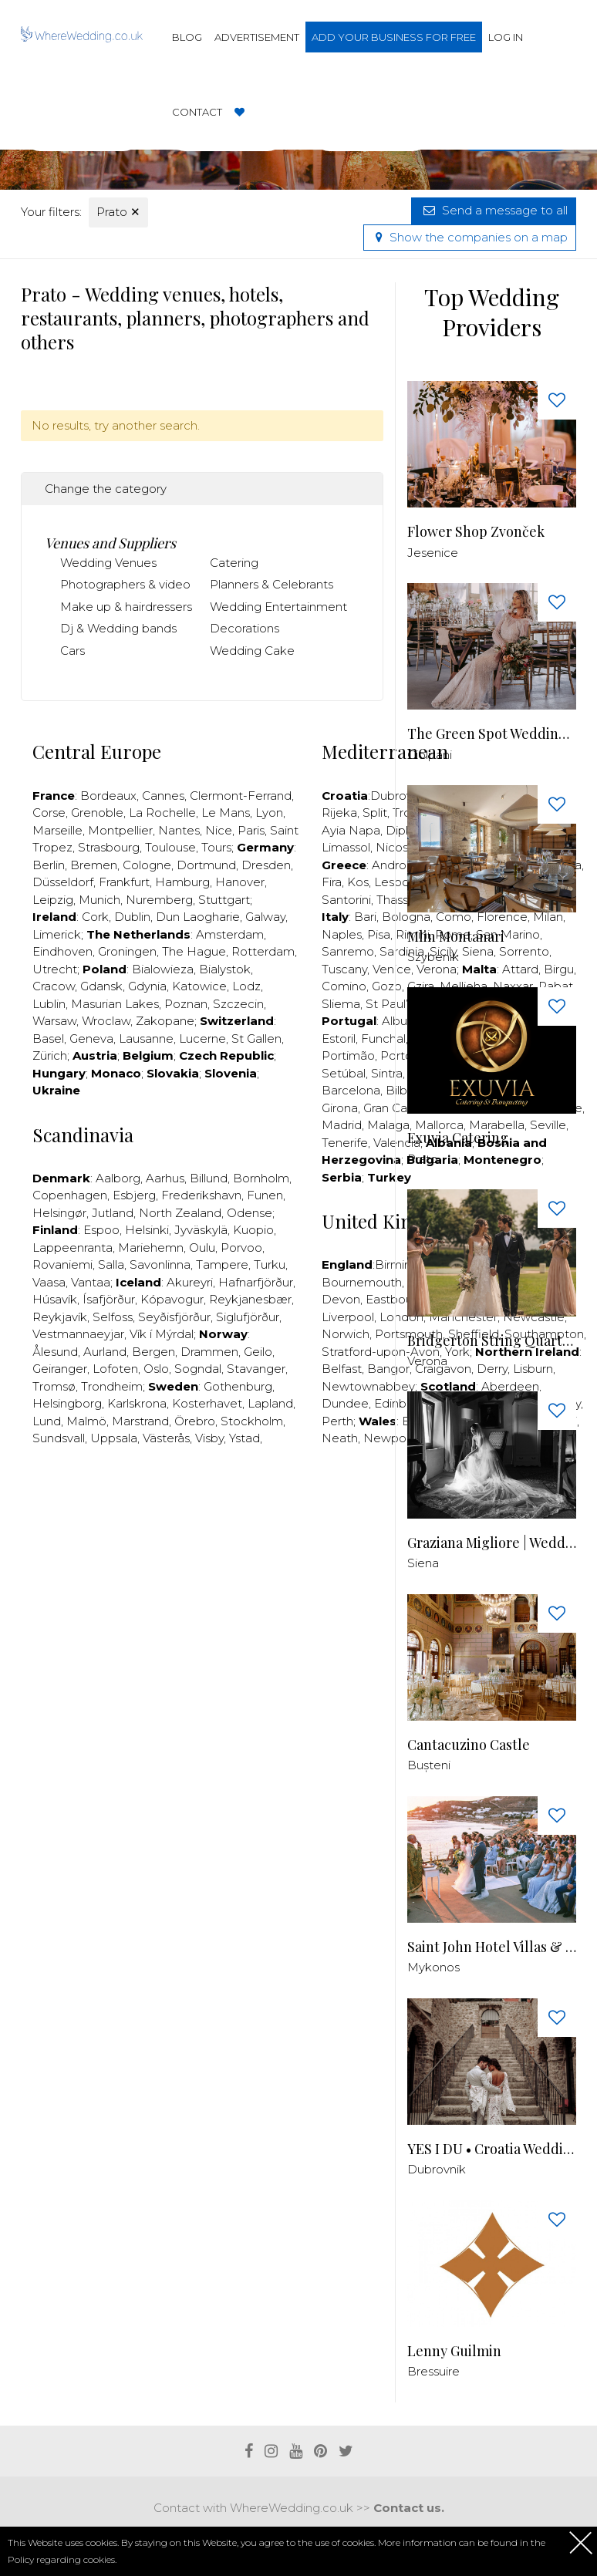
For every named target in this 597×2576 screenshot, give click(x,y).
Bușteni (428, 1765)
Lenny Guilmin (454, 2351)
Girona (340, 1108)
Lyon (269, 812)
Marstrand (140, 1421)
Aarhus (165, 1178)
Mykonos (433, 1967)
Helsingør (59, 1212)
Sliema (341, 1003)
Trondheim (112, 1386)
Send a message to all (494, 210)
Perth (337, 1421)
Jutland (112, 1212)
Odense (249, 1212)
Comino (344, 986)
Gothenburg (238, 1386)
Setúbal (344, 1073)
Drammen (209, 1351)
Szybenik (433, 956)
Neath (340, 1438)
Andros (392, 865)
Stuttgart (224, 899)
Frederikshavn (201, 1195)
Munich (99, 899)
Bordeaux (108, 795)
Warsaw (54, 1020)
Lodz (246, 986)
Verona (427, 1361)
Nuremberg (159, 899)
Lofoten (115, 1368)
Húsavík (54, 1299)
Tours (216, 847)
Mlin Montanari (455, 937)
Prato (118, 211)
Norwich (345, 1334)
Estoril (339, 1038)
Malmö (86, 1421)
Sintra (387, 1073)
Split (375, 812)
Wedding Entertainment (278, 606)
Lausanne (146, 1038)
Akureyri (190, 1282)
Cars (72, 650)
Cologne (147, 865)
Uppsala (113, 1438)
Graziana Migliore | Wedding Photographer (491, 1543)
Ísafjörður (109, 1299)
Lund (46, 1421)
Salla (111, 1264)
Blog (187, 37)
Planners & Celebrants (271, 584)
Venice (392, 969)
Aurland (104, 1351)
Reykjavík (59, 1317)
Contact (197, 112)
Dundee (345, 1403)
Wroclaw (106, 1020)
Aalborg (118, 1178)
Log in (505, 37)
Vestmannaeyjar (78, 1334)
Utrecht (54, 969)
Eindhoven (62, 951)
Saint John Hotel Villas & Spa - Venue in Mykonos (491, 1947)
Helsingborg (67, 1403)
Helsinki (147, 1229)
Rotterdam (263, 951)
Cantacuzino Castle (468, 1745)
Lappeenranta (72, 1247)
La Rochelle (162, 812)
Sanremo (348, 951)
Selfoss (113, 1317)
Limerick (56, 934)
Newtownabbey (368, 1386)
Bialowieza (163, 969)
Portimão (348, 1055)
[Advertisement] (301, 1505)
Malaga (388, 1125)
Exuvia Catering (457, 1138)
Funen (265, 1195)
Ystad (244, 1438)
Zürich (49, 1055)
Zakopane (165, 1020)
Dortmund (206, 865)
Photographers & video (125, 584)
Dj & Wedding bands (118, 628)
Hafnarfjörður (255, 1282)
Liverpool (348, 1317)
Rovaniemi (62, 1264)
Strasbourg (109, 847)
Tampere (222, 1264)
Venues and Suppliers (110, 543)
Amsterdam (230, 934)
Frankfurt (124, 882)
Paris (251, 830)
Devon (341, 1299)
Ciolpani (429, 754)
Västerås (166, 1438)
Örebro (194, 1421)
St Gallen (256, 1038)
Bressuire (433, 2371)
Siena (423, 1563)
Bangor (388, 1368)
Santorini (346, 899)
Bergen (153, 1351)
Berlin (48, 865)
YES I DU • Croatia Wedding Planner (491, 2149)
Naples (342, 934)
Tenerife (345, 1142)
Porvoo (241, 1247)
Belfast (342, 1368)
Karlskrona (137, 1403)
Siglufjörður (247, 1317)
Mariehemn (151, 1247)
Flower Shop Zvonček (476, 532)
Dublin (132, 916)
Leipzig (52, 899)
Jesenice (432, 552)
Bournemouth (362, 1282)
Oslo (156, 1368)
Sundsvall (58, 1438)
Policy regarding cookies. (62, 2559)
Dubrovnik (436, 2169)
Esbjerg (134, 1195)
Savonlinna (160, 1264)
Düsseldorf (62, 882)
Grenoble (97, 812)
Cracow (53, 986)
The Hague (194, 951)
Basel (48, 1038)
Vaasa (49, 1282)
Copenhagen (69, 1195)
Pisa (378, 934)
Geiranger (59, 1368)
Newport (389, 1438)
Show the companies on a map (470, 237)
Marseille (57, 830)
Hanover (240, 882)
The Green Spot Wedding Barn (491, 734)
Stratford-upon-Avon (381, 1351)
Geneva (91, 1038)
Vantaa (90, 1282)
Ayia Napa (351, 830)
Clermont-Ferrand (241, 795)
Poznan (185, 1003)
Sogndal (197, 1368)
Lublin (49, 1003)
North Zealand (180, 1212)
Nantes (179, 830)
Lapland (270, 1403)
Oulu (202, 1247)
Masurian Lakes (115, 1003)
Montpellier (120, 830)
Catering (234, 562)
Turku (269, 1264)
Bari (365, 916)
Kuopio (253, 1229)
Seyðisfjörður (174, 1317)
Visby (209, 1438)
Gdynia (147, 986)
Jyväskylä (201, 1229)
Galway (265, 916)
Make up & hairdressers (126, 606)
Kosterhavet (207, 1403)
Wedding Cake (252, 650)
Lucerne (202, 1038)
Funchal (383, 1038)
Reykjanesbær (250, 1299)
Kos (358, 882)
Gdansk (101, 986)
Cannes (163, 795)
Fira (332, 882)
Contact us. (408, 2507)
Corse (49, 812)
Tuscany (344, 969)
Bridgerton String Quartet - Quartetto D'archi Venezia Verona (491, 1341)
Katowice (199, 986)
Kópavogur (172, 1299)
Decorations (244, 628)
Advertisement (256, 37)
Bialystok (225, 969)
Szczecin (238, 1003)
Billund (209, 1178)
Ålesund (55, 1351)
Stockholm (252, 1421)
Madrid (342, 1125)
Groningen (127, 951)
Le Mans (225, 812)
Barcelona (351, 1090)
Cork (95, 916)
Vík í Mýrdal (162, 1334)
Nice (218, 830)
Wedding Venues (108, 562)
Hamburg (182, 882)
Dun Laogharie (198, 916)
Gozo (387, 986)
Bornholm (261, 1178)
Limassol (346, 847)
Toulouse (170, 847)
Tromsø (54, 1386)
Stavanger (256, 1368)
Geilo (258, 1351)
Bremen (93, 865)
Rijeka (339, 812)
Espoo (101, 1229)
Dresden (266, 865)
